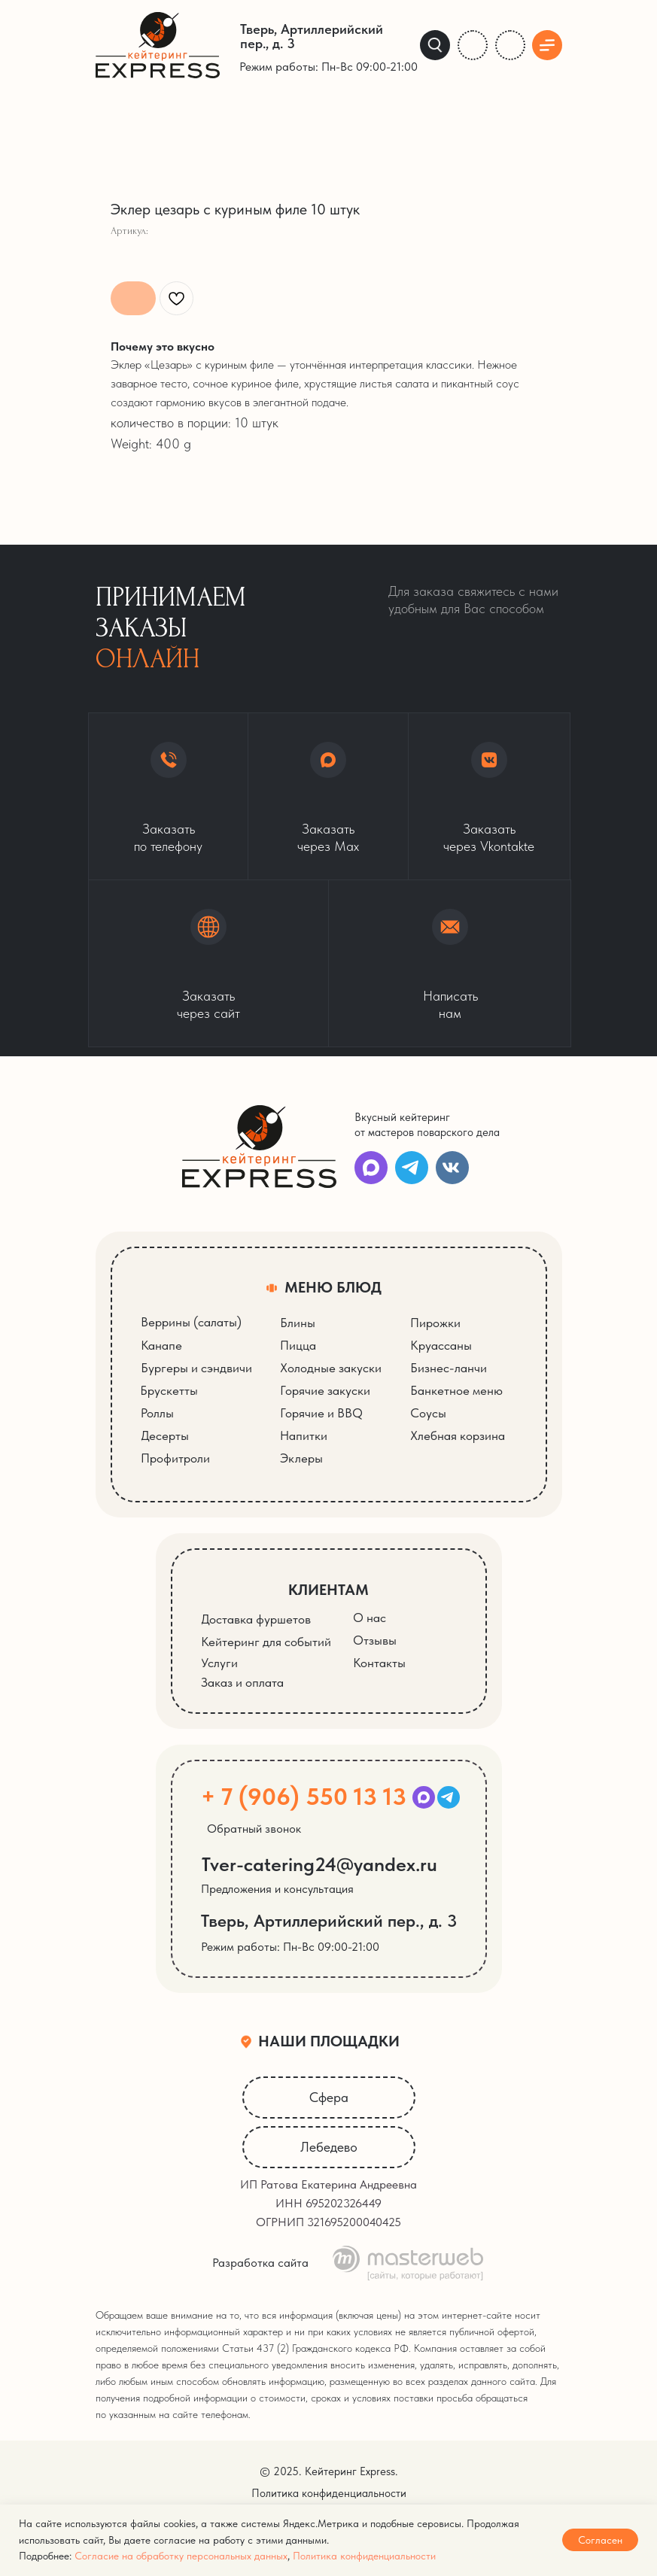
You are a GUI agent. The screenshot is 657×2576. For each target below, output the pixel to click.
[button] (208, 963)
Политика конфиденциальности (364, 2556)
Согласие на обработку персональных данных (181, 2556)
